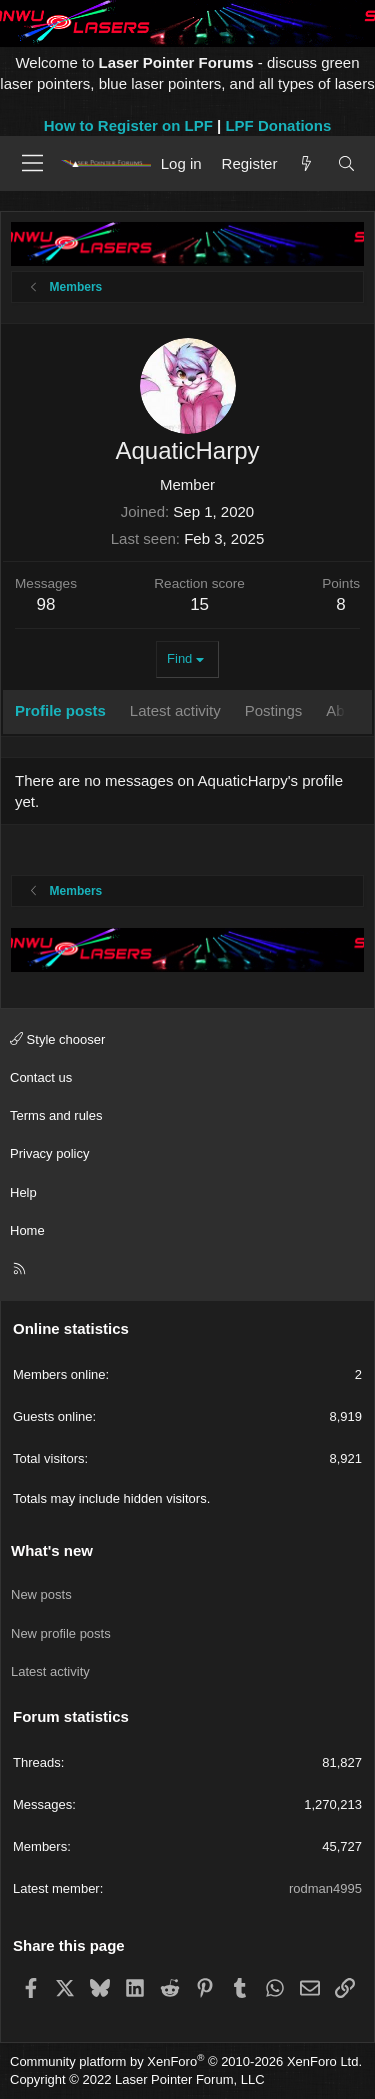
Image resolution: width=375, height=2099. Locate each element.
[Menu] (32, 163)
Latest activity (50, 1671)
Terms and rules (56, 1115)
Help (23, 1192)
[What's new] (306, 163)
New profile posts (61, 1633)
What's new (52, 1550)
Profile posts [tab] (60, 710)
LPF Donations (278, 125)
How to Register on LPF (128, 125)
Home (27, 1230)
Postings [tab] (274, 710)
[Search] (346, 163)
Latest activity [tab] (175, 710)
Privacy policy (49, 1153)
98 (46, 604)
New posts (41, 1594)
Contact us (41, 1077)
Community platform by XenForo (186, 2061)
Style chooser (57, 1039)
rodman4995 (325, 1888)
